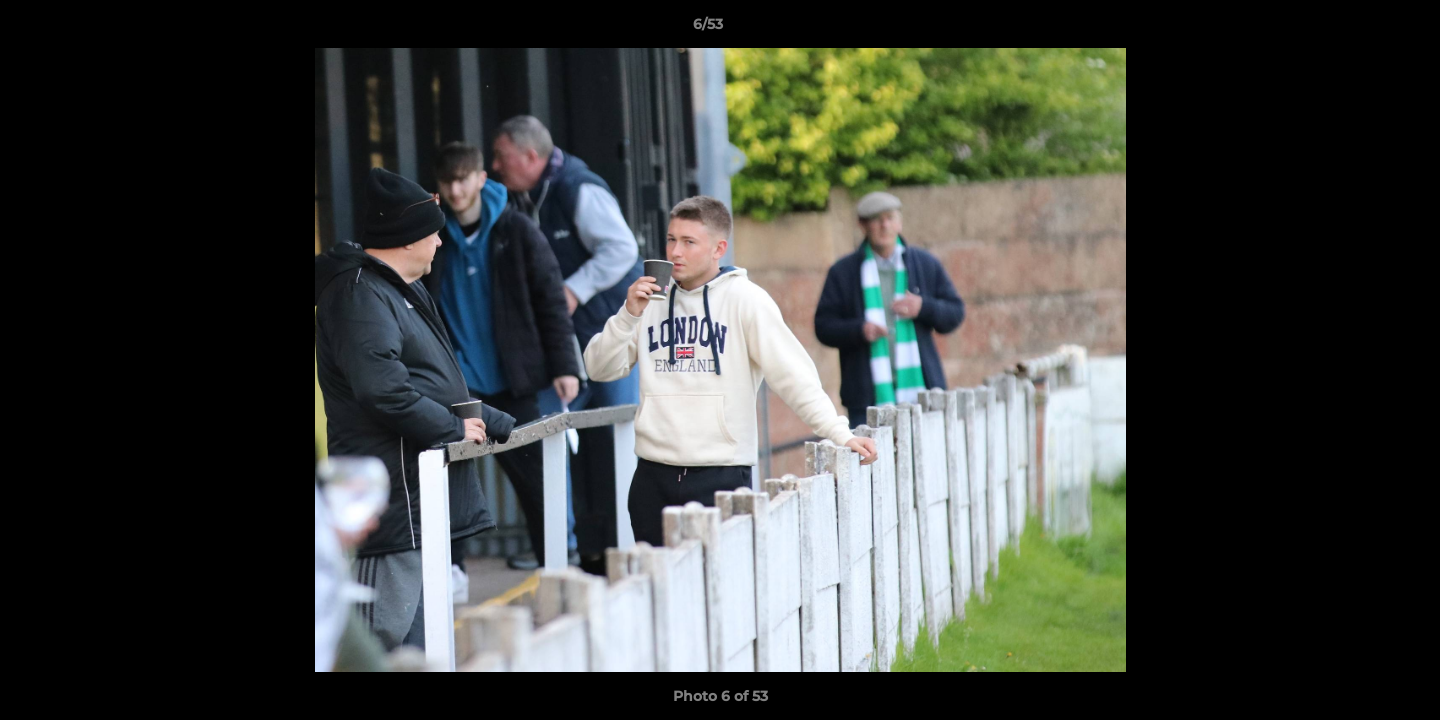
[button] (1356, 29)
